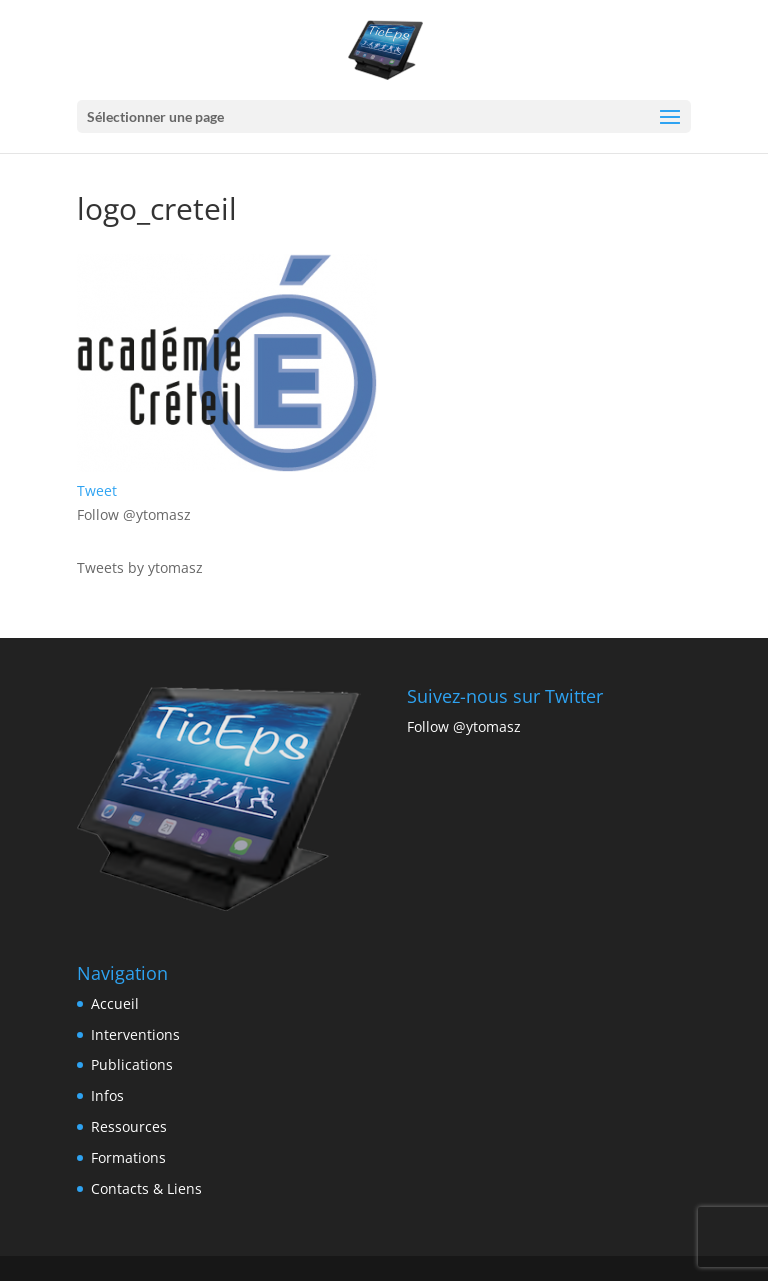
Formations (128, 1157)
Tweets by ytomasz (140, 567)
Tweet (97, 490)
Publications (132, 1064)
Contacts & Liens (146, 1188)
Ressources (129, 1126)
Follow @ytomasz (134, 514)
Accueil (115, 1003)
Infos (107, 1095)
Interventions (135, 1034)
